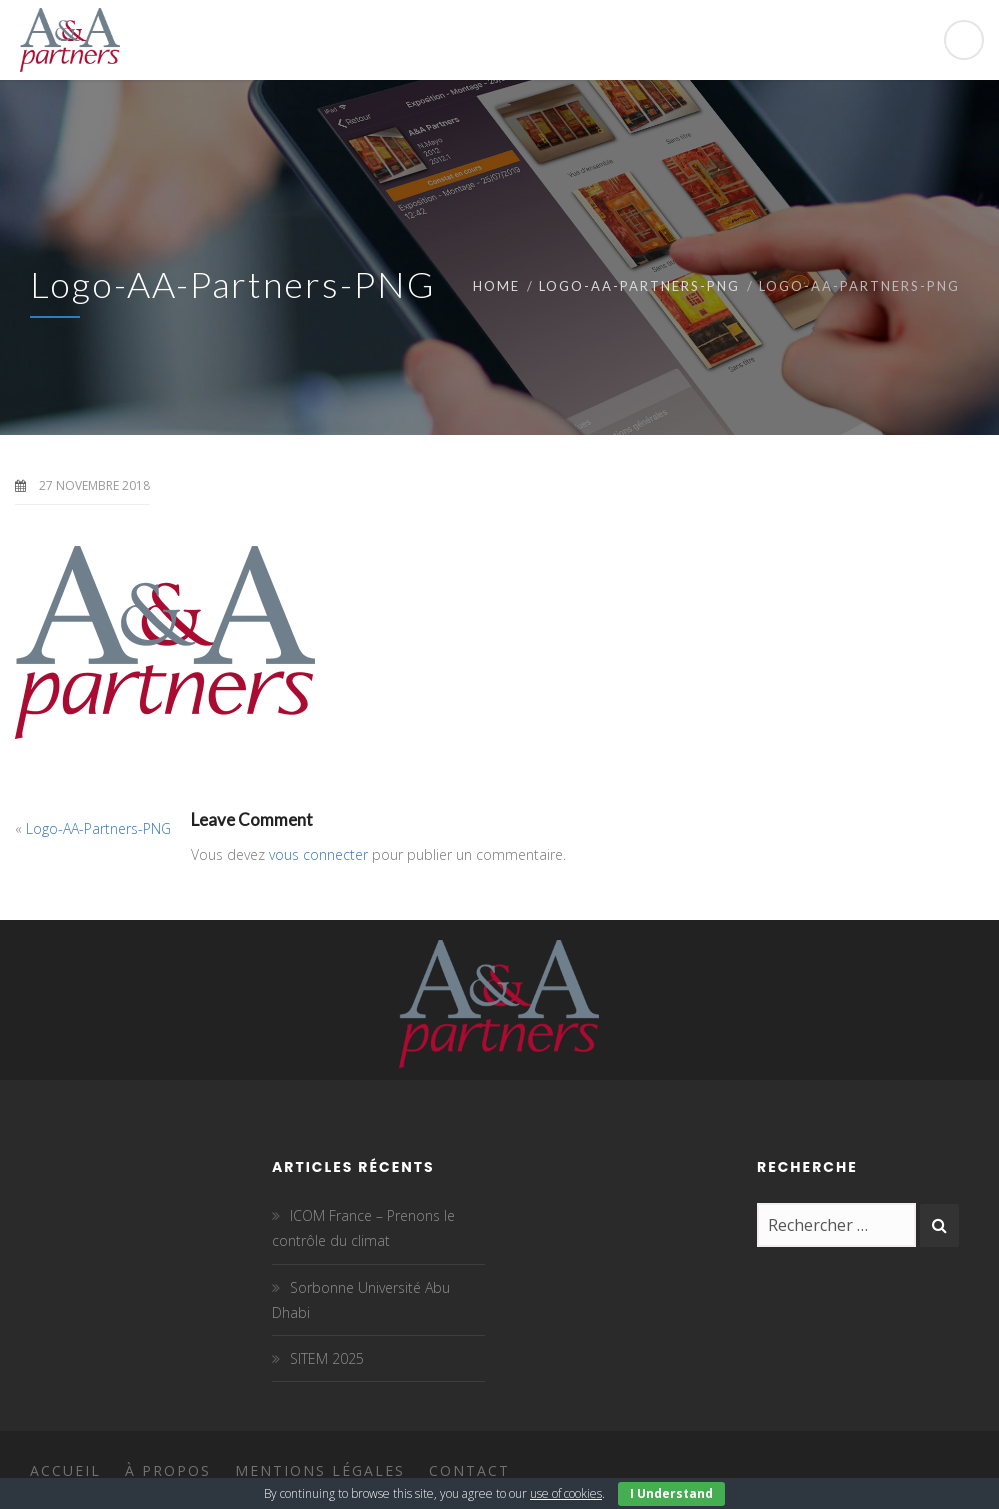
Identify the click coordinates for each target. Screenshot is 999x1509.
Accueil (65, 1470)
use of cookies (566, 1493)
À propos (168, 1470)
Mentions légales (320, 1470)
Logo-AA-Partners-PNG (639, 286)
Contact (469, 1470)
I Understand (671, 1493)
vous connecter (318, 854)
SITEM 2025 (327, 1358)
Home (496, 286)
